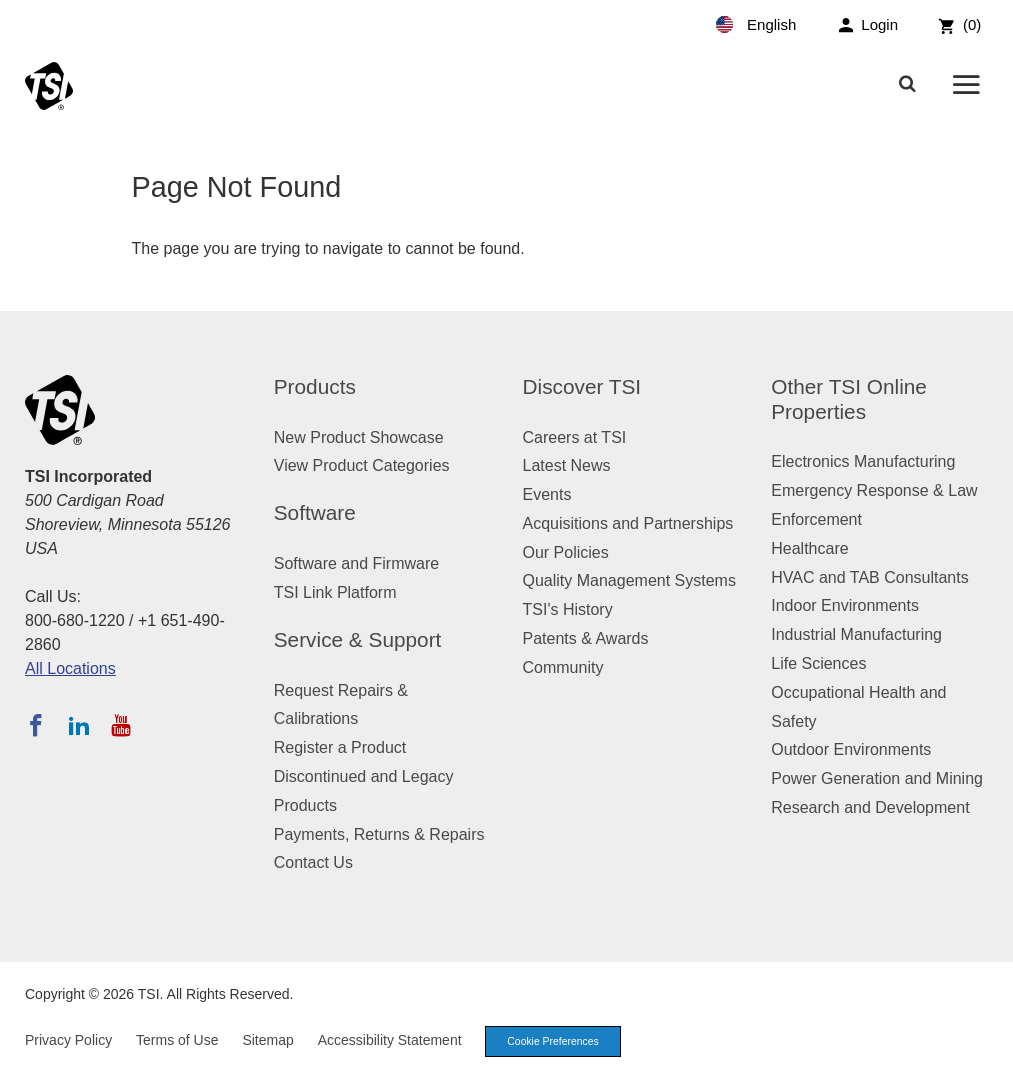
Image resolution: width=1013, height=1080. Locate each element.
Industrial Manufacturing (856, 634)
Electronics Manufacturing (863, 461)
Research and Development (870, 807)
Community (563, 667)
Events (547, 494)
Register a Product (340, 747)
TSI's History (568, 609)
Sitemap (267, 1041)
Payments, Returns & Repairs (379, 834)
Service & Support (358, 639)
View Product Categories (362, 465)
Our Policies (566, 552)
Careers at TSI (575, 437)
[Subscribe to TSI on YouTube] (120, 725)
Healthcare (809, 548)
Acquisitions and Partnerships (628, 523)
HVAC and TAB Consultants (869, 577)
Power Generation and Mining (877, 778)
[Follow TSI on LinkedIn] (79, 725)
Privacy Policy (68, 1041)
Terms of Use (177, 1041)
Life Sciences (818, 663)
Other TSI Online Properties (849, 399)
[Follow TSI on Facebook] (36, 725)
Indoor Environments (845, 605)
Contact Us (313, 862)
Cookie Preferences (558, 1042)
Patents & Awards (586, 638)
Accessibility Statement (390, 1041)
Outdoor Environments (851, 749)
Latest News (567, 465)
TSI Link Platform (335, 592)
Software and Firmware (356, 563)
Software (315, 512)
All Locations (70, 668)
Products (315, 386)
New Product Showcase (359, 437)
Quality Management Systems (629, 580)
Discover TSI (582, 386)
